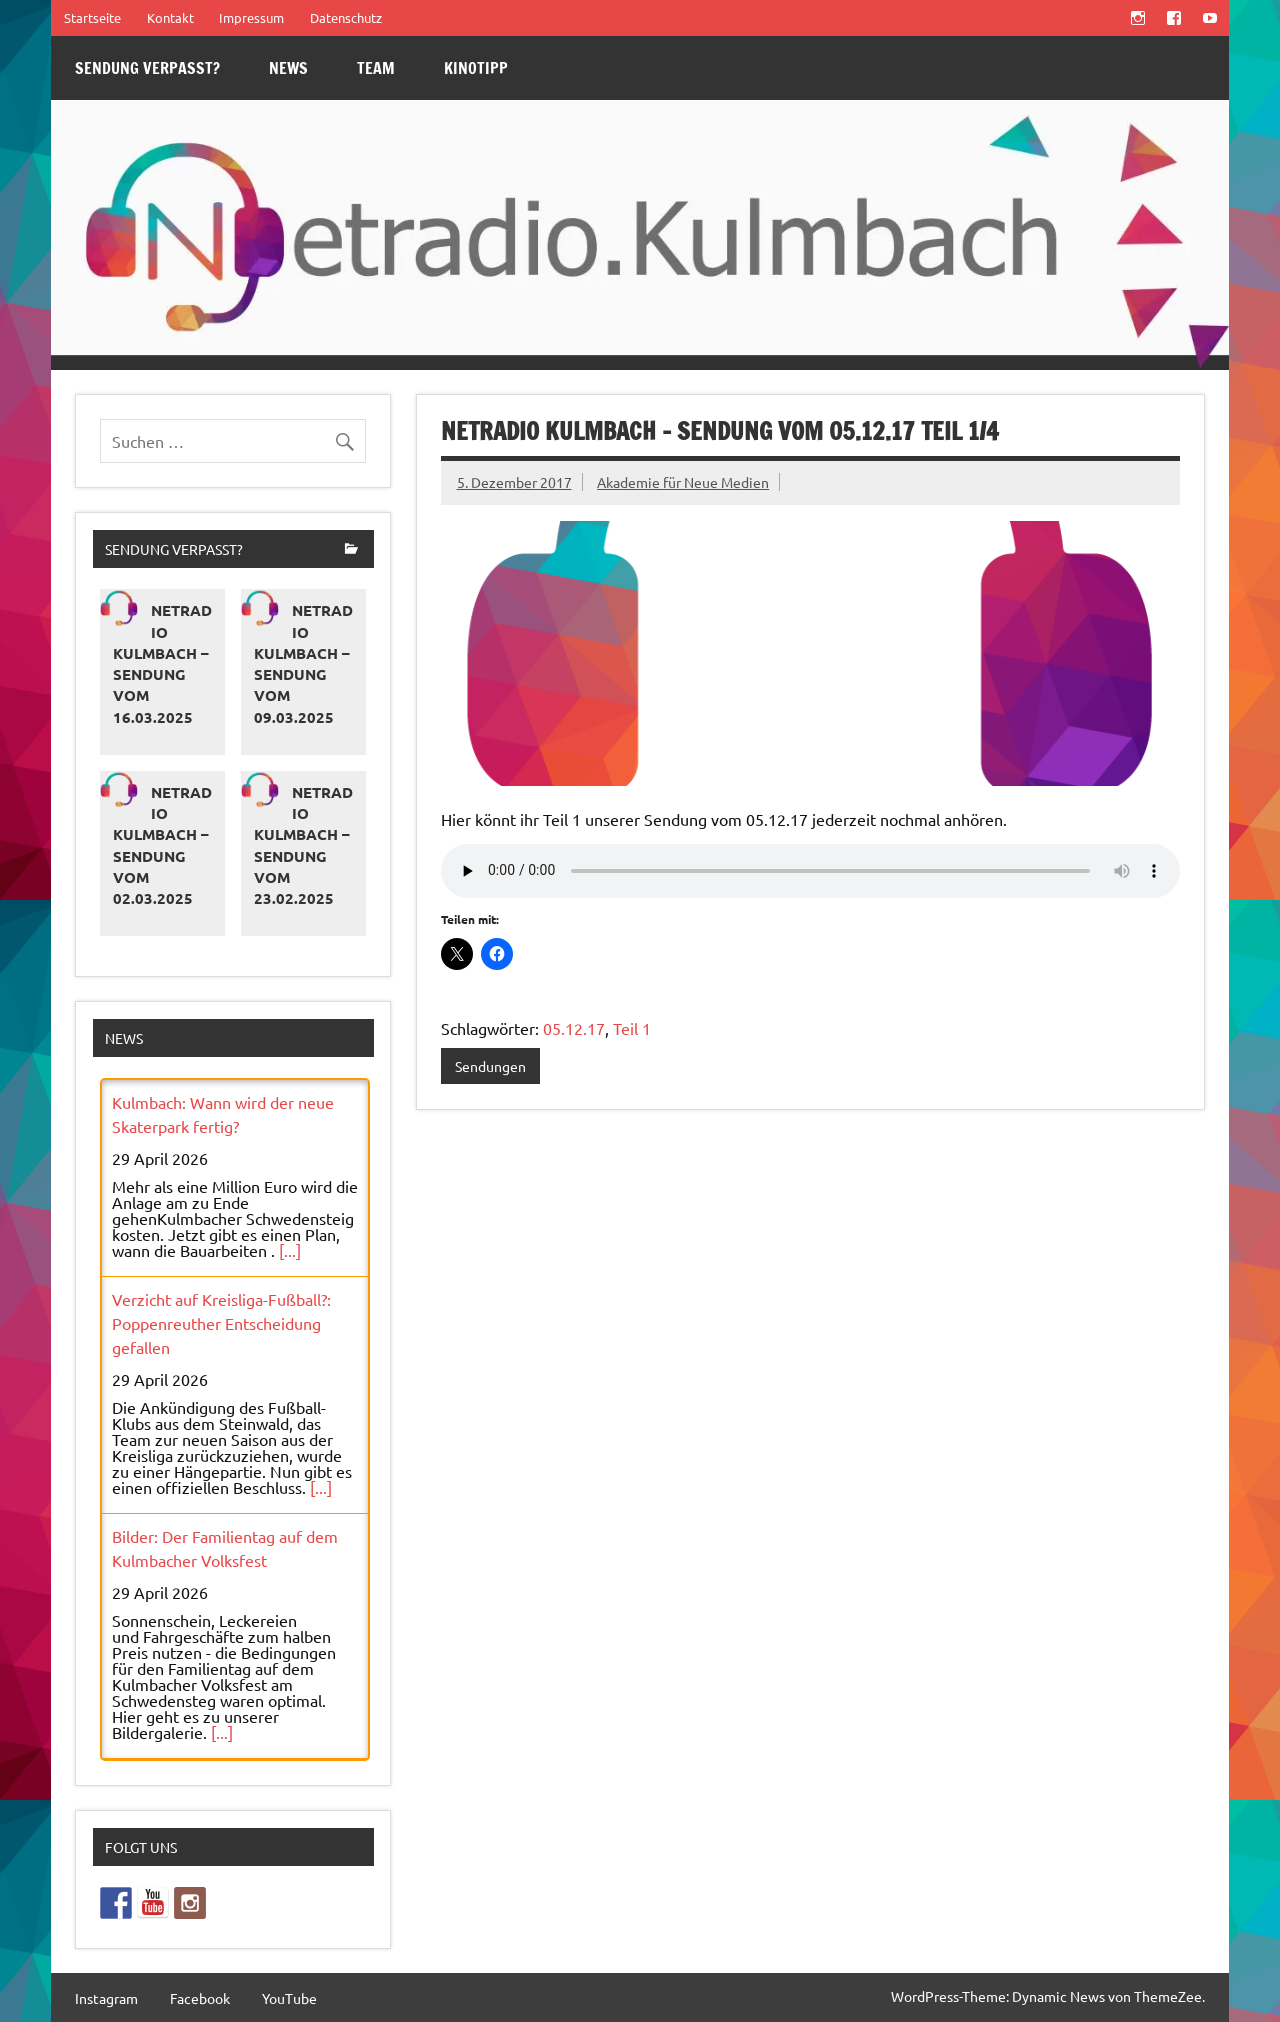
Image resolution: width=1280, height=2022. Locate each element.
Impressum (251, 17)
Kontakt (170, 17)
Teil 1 (632, 1028)
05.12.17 (574, 1028)
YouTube (289, 1998)
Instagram (106, 1998)
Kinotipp (476, 68)
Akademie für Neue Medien (683, 482)
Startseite (92, 17)
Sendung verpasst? (147, 68)
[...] (290, 1250)
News (288, 68)
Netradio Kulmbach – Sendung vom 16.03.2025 (162, 663)
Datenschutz (346, 17)
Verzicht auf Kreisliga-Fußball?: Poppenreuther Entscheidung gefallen (221, 1323)
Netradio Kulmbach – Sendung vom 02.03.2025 (162, 845)
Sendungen (490, 1066)
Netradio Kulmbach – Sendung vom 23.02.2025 (303, 845)
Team (376, 68)
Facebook (200, 1998)
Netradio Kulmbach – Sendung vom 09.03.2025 (303, 663)
